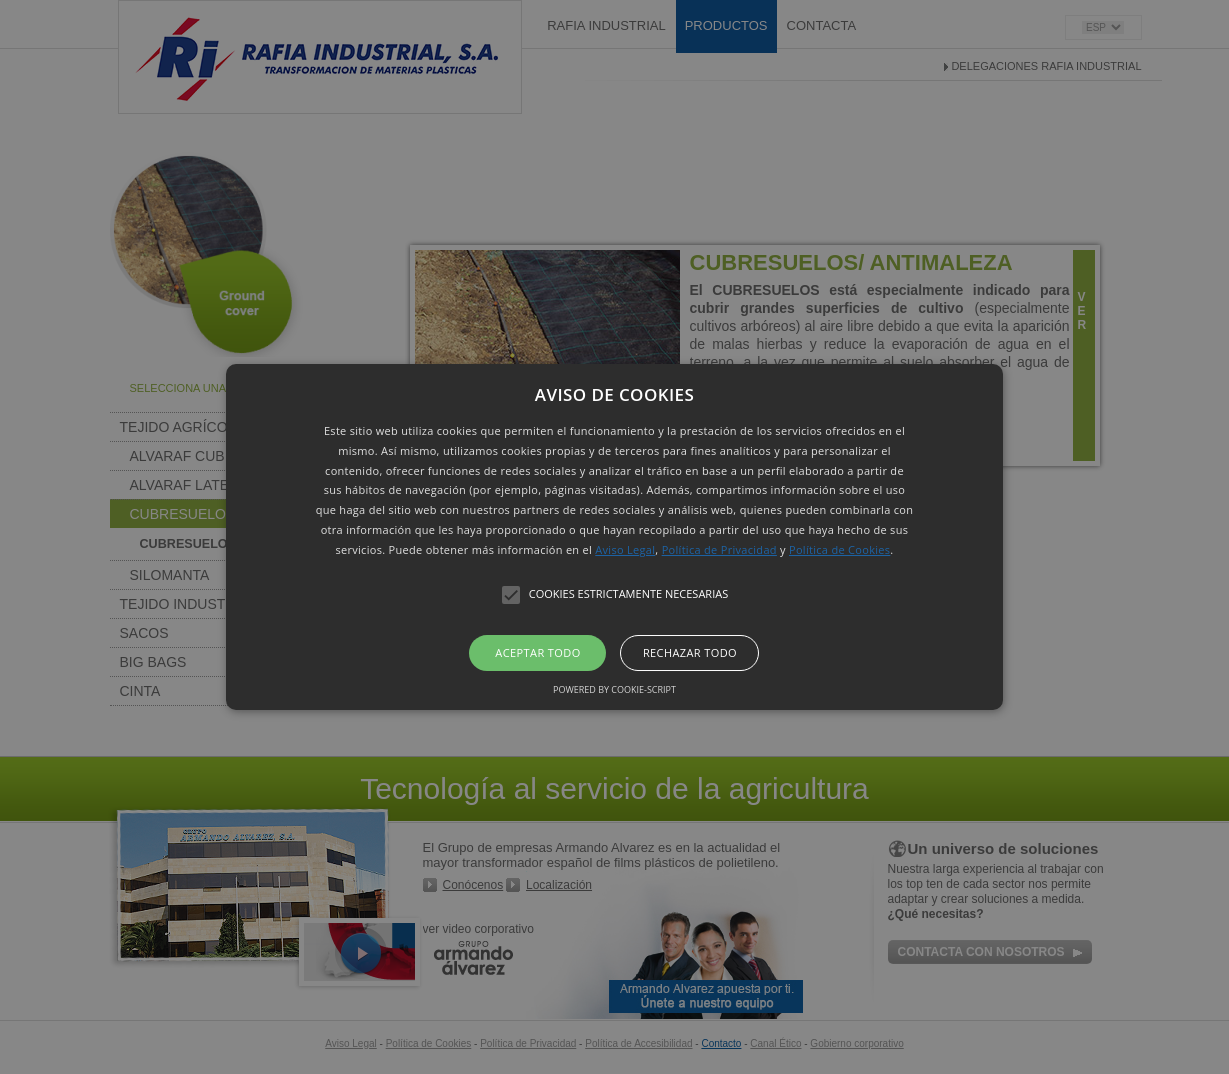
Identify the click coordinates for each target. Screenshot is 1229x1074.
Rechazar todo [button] (690, 652)
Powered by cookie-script (614, 689)
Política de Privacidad (719, 549)
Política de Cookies (839, 549)
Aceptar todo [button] (537, 652)
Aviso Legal (625, 549)
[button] (614, 537)
